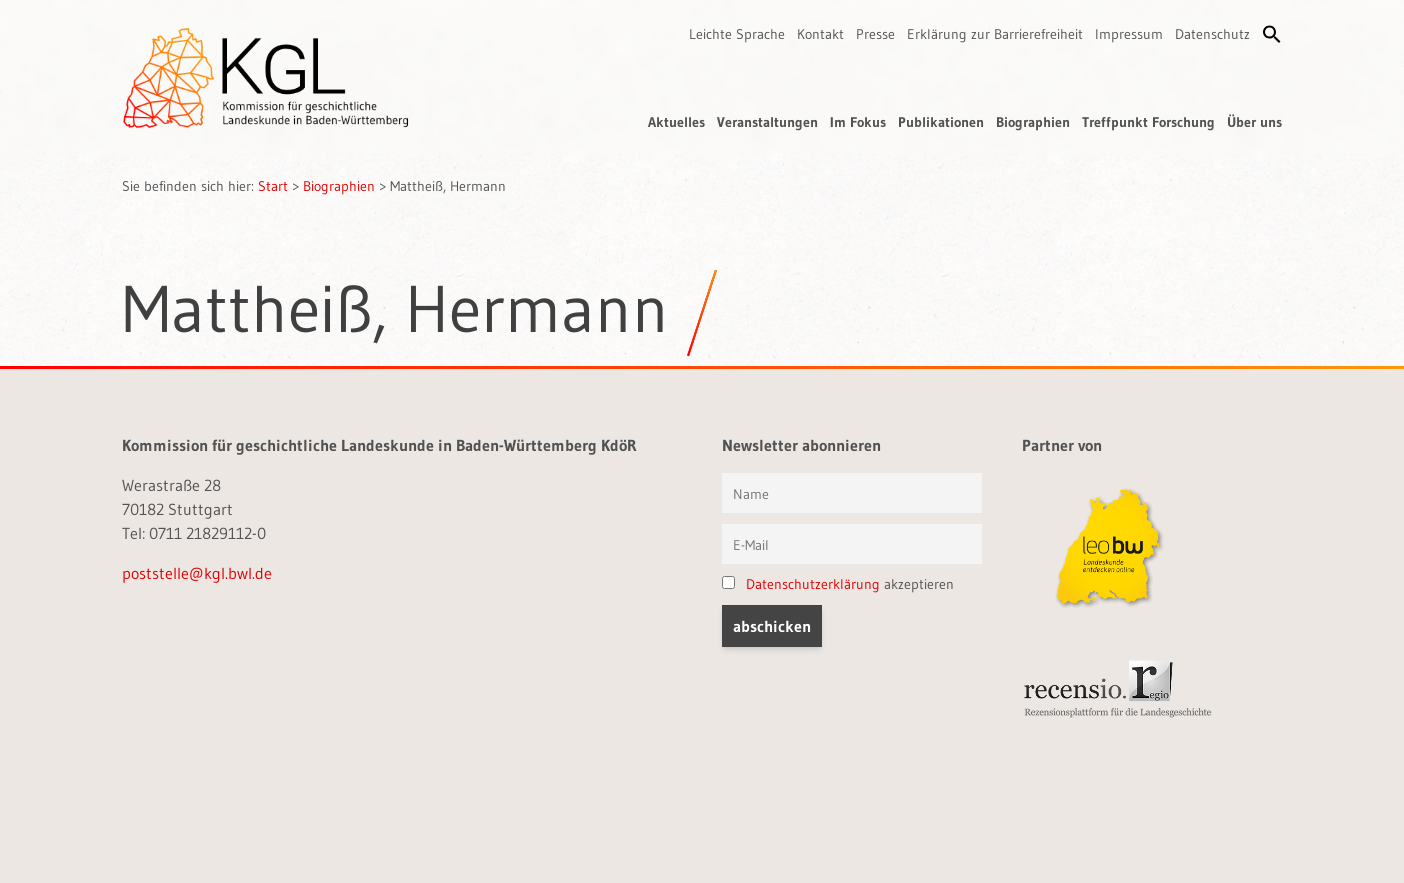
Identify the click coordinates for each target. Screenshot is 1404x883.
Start (273, 186)
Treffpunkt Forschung (1148, 122)
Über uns (1254, 122)
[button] (1272, 34)
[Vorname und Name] (852, 493)
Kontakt (820, 34)
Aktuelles (676, 122)
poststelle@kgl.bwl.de (197, 573)
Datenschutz (1212, 34)
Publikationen (941, 122)
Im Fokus (858, 122)
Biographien (1033, 122)
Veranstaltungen (767, 122)
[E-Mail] (852, 544)
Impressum (1129, 34)
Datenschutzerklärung (813, 584)
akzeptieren (838, 584)
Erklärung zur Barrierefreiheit (995, 34)
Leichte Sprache (737, 34)
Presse (875, 34)
